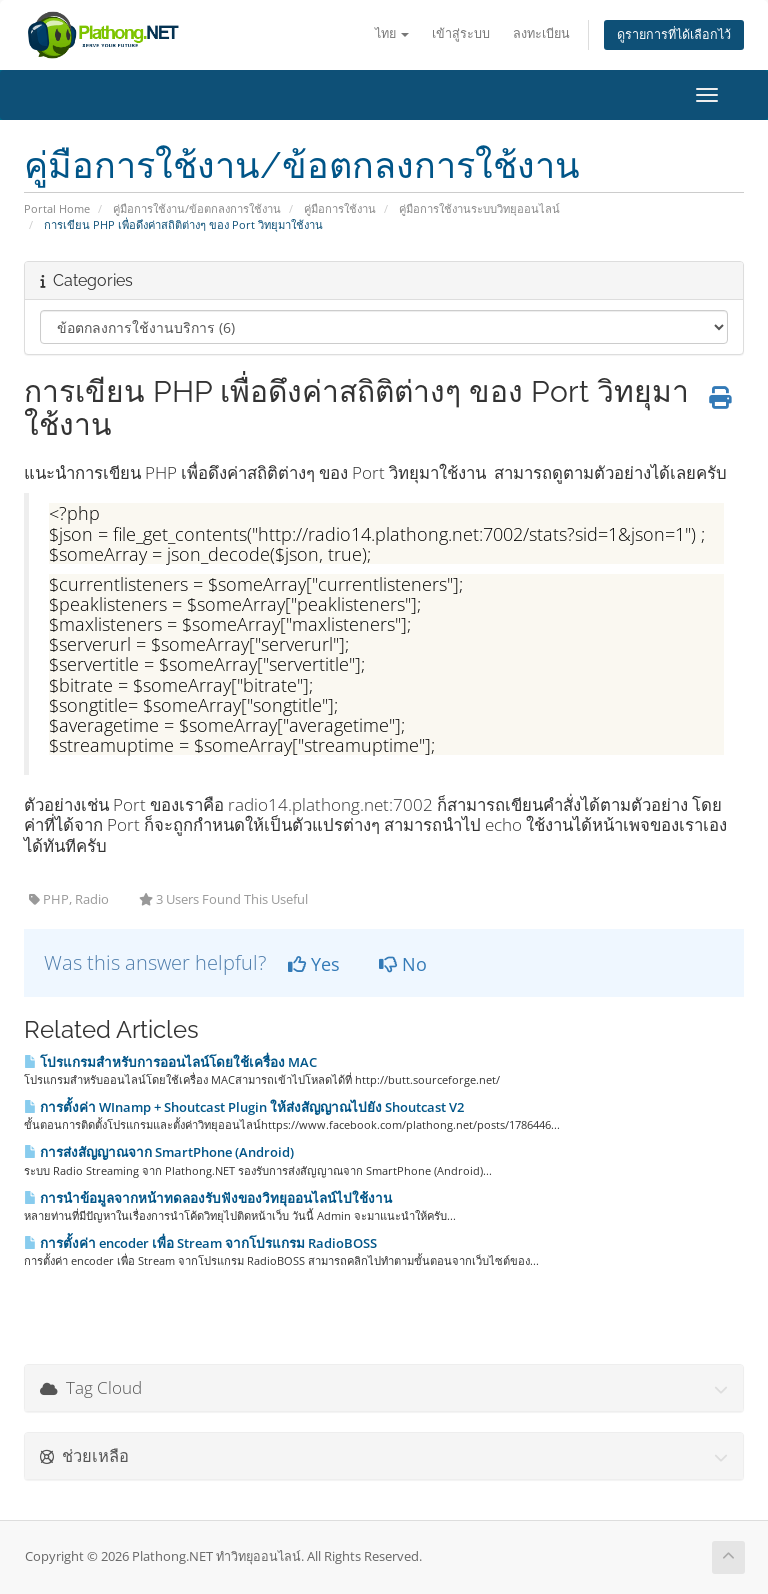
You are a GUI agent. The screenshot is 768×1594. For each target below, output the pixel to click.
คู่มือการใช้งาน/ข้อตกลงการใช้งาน (197, 208)
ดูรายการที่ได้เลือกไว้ (674, 34)
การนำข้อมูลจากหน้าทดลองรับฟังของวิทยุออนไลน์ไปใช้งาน (208, 1198)
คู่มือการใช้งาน (340, 208)
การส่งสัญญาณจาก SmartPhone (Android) (159, 1152)
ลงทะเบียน (541, 33)
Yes (314, 964)
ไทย (392, 33)
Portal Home (57, 208)
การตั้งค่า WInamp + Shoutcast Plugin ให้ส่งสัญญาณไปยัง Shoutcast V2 (244, 1107)
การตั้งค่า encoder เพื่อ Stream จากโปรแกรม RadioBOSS (200, 1243)
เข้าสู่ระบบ (461, 33)
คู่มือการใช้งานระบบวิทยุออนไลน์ (479, 208)
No (403, 964)
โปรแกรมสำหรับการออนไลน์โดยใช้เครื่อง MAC (170, 1062)
